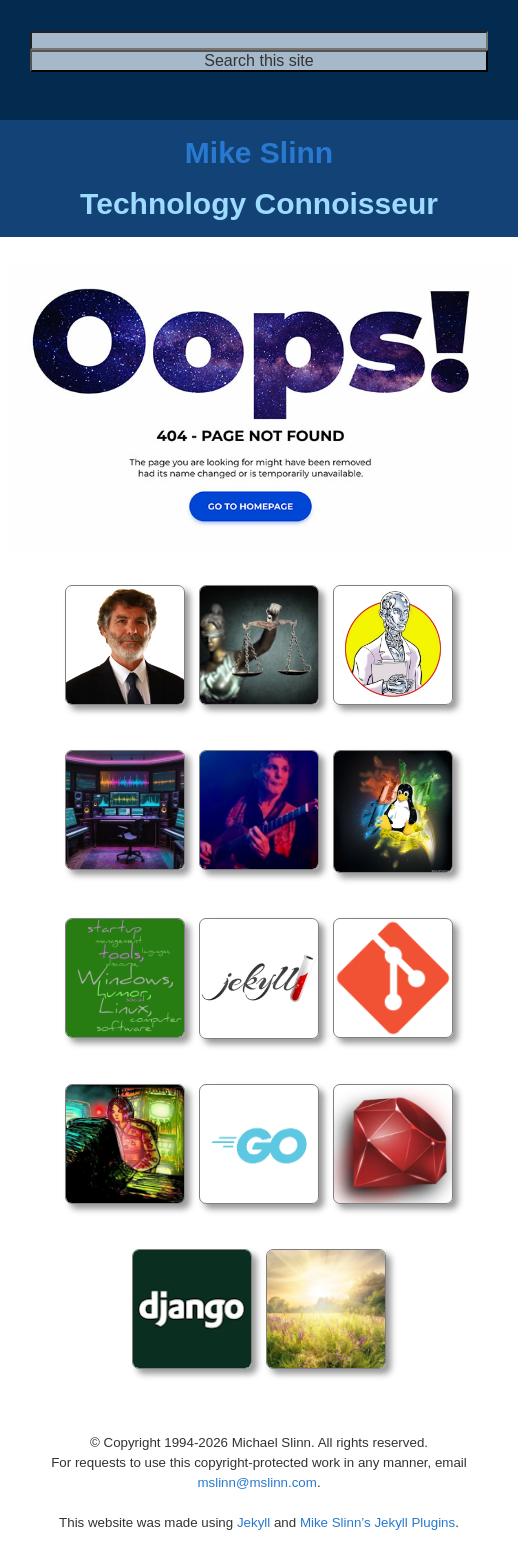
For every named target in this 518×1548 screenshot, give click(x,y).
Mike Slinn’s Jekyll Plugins (377, 1522)
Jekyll (253, 1522)
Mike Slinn (259, 152)
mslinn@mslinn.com (256, 1482)
